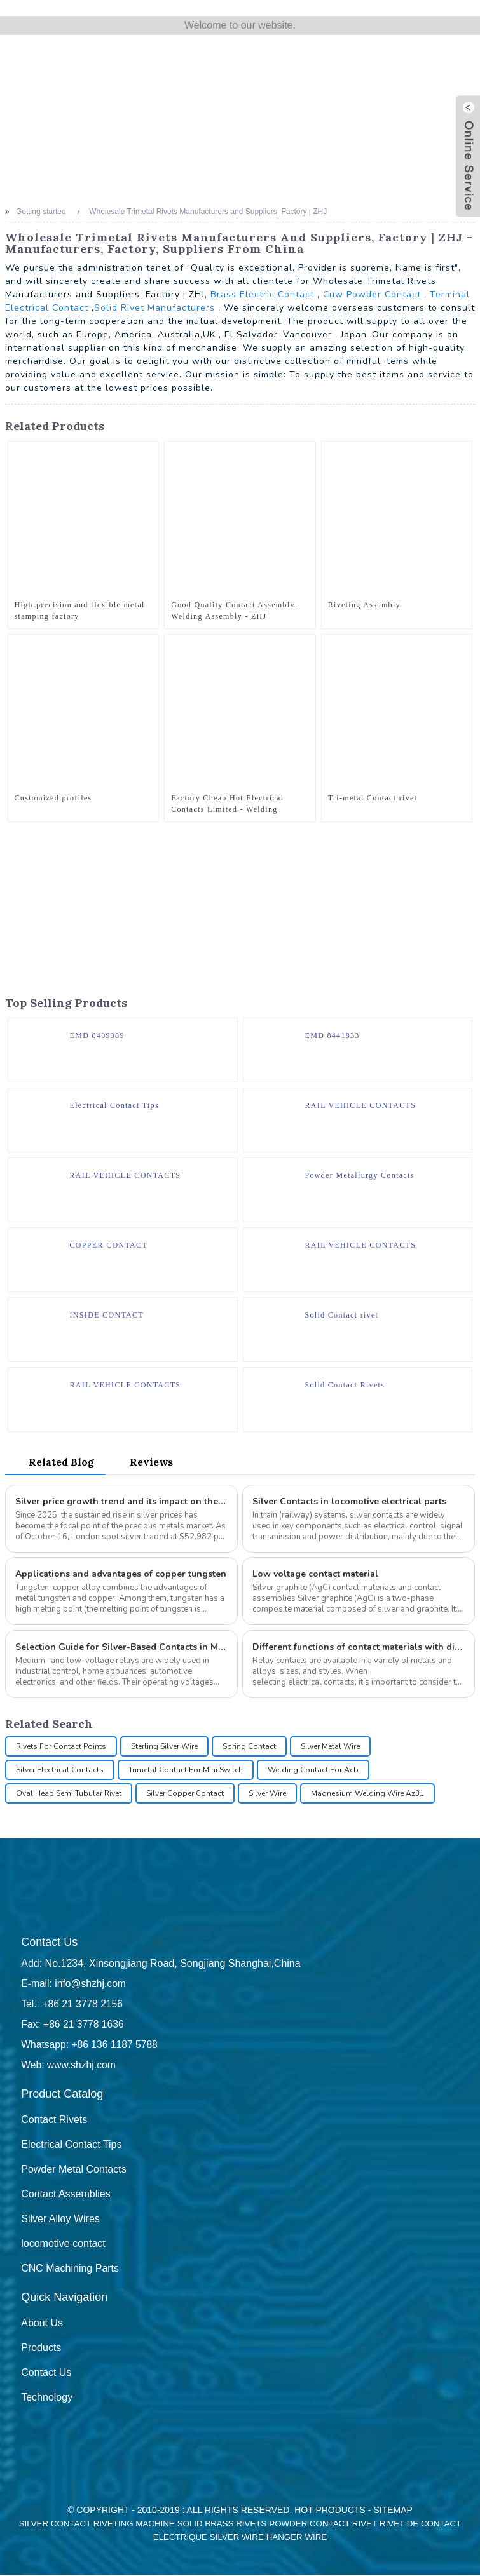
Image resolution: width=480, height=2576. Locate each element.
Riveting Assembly (364, 604)
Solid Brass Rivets (222, 2524)
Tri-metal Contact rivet (373, 797)
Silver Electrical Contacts (60, 1770)
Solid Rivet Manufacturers (154, 308)
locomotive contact (63, 2244)
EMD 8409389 (97, 1035)
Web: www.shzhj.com (69, 2065)
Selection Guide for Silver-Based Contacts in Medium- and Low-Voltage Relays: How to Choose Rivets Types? (121, 1648)
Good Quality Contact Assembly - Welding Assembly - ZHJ (236, 610)
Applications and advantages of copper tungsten (120, 1574)
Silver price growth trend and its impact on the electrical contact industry (121, 1502)
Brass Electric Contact (262, 294)
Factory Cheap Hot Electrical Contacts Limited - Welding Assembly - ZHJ (227, 804)
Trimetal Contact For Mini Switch (185, 1770)
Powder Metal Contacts (73, 2169)
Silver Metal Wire (330, 1747)
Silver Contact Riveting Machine (97, 2524)
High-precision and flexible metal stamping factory (80, 610)
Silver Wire (267, 1794)
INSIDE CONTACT (107, 1315)
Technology (46, 2397)
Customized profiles (53, 797)
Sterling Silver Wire (164, 1747)
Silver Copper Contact (185, 1794)
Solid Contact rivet (342, 1315)
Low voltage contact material (315, 1574)
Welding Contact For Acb (313, 1770)
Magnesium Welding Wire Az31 (367, 1794)
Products (41, 2348)
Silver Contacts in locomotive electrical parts (349, 1502)
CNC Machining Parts (70, 2268)
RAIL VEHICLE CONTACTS (360, 1105)
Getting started (41, 211)
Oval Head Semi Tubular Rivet (68, 1794)
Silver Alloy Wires (60, 2219)
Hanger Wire (296, 2537)
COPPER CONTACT (109, 1245)
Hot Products (330, 2510)
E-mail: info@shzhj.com (74, 1984)
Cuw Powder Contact (372, 294)
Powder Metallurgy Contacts (360, 1175)
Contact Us (46, 2373)
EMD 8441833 (332, 1035)
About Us (42, 2323)
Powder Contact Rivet (323, 2524)
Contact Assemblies (66, 2194)
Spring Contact (249, 1747)
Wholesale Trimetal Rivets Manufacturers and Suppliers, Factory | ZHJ (208, 211)
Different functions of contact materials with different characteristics (358, 1648)
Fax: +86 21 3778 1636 (73, 2025)
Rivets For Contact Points (61, 1747)
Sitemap (392, 2510)
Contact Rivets (54, 2120)
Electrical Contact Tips (114, 1105)
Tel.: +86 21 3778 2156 (73, 2004)
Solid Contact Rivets (345, 1384)
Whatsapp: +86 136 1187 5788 (90, 2045)
